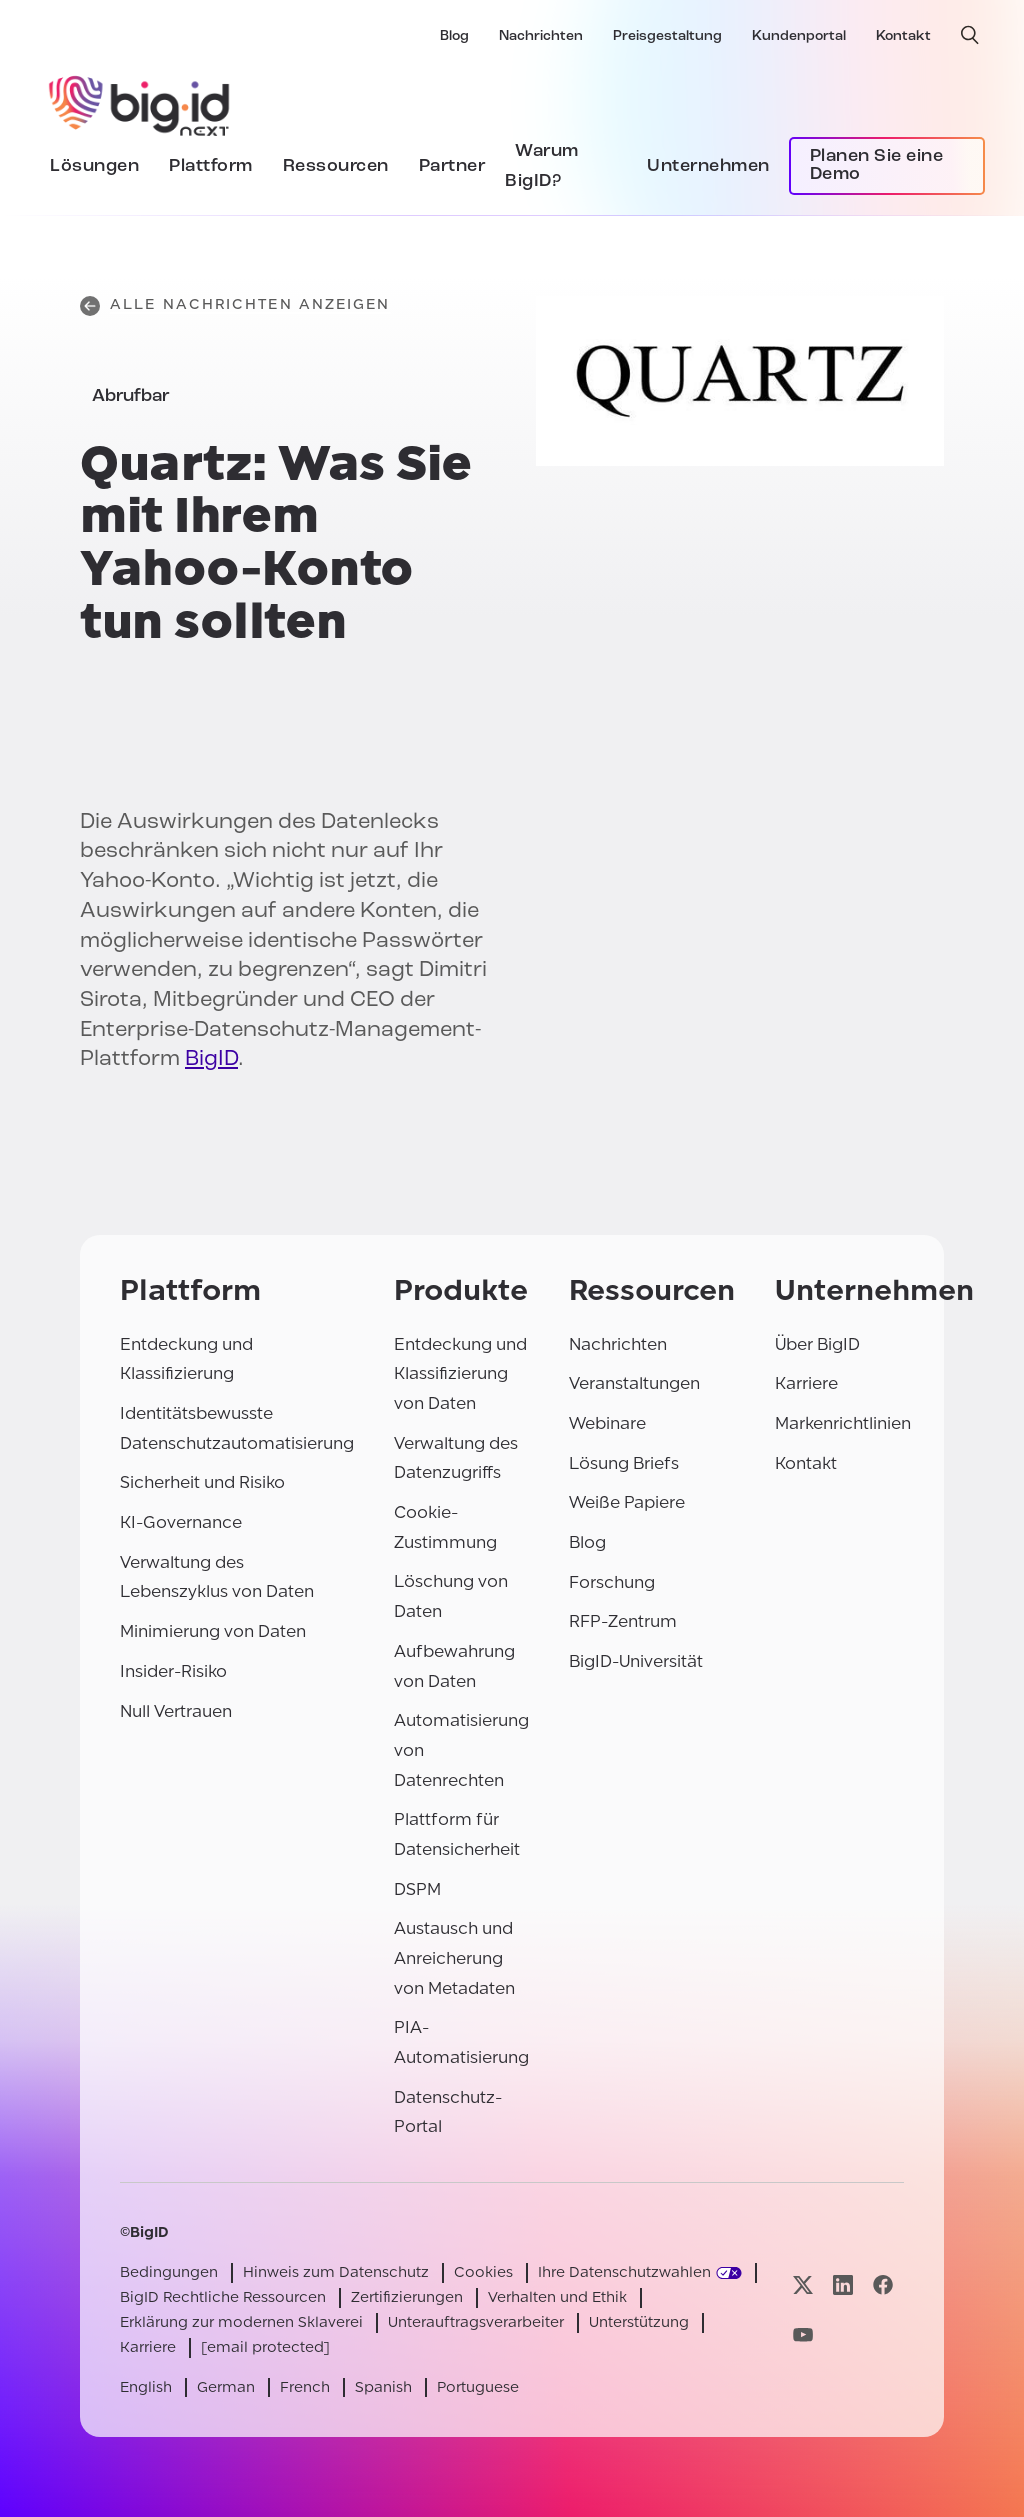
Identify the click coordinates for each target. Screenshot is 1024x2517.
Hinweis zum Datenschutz (336, 2272)
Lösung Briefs (624, 1463)
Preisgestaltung (667, 36)
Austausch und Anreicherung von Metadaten (454, 1958)
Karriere (806, 1383)
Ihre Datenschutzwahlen (624, 2272)
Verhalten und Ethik (557, 2297)
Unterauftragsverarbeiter (476, 2322)
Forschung (612, 1582)
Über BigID (817, 1344)
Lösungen (94, 166)
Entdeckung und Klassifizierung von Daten (460, 1374)
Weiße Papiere (627, 1502)
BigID (211, 1059)
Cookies (483, 2272)
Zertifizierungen (407, 2297)
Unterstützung (639, 2322)
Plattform (211, 166)
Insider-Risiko (173, 1671)
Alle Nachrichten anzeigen (235, 306)
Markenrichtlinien (843, 1423)
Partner (452, 166)
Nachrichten (541, 36)
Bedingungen (169, 2272)
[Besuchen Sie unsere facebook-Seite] (883, 2285)
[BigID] (140, 103)
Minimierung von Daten (213, 1631)
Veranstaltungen (634, 1383)
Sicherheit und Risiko (202, 1482)
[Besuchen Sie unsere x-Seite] (803, 2285)
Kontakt (903, 36)
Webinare (607, 1423)
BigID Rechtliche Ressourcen (223, 2297)
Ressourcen (336, 166)
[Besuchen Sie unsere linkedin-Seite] (843, 2285)
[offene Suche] (970, 35)
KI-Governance (181, 1522)
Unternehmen (708, 166)
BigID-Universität (636, 1661)
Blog (454, 36)
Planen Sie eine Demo (877, 165)
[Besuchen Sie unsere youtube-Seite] (803, 2334)
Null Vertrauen (176, 1711)
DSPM (417, 1889)
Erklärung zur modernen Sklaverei (241, 2322)
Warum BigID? (542, 166)
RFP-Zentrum (623, 1621)
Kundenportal (799, 36)
